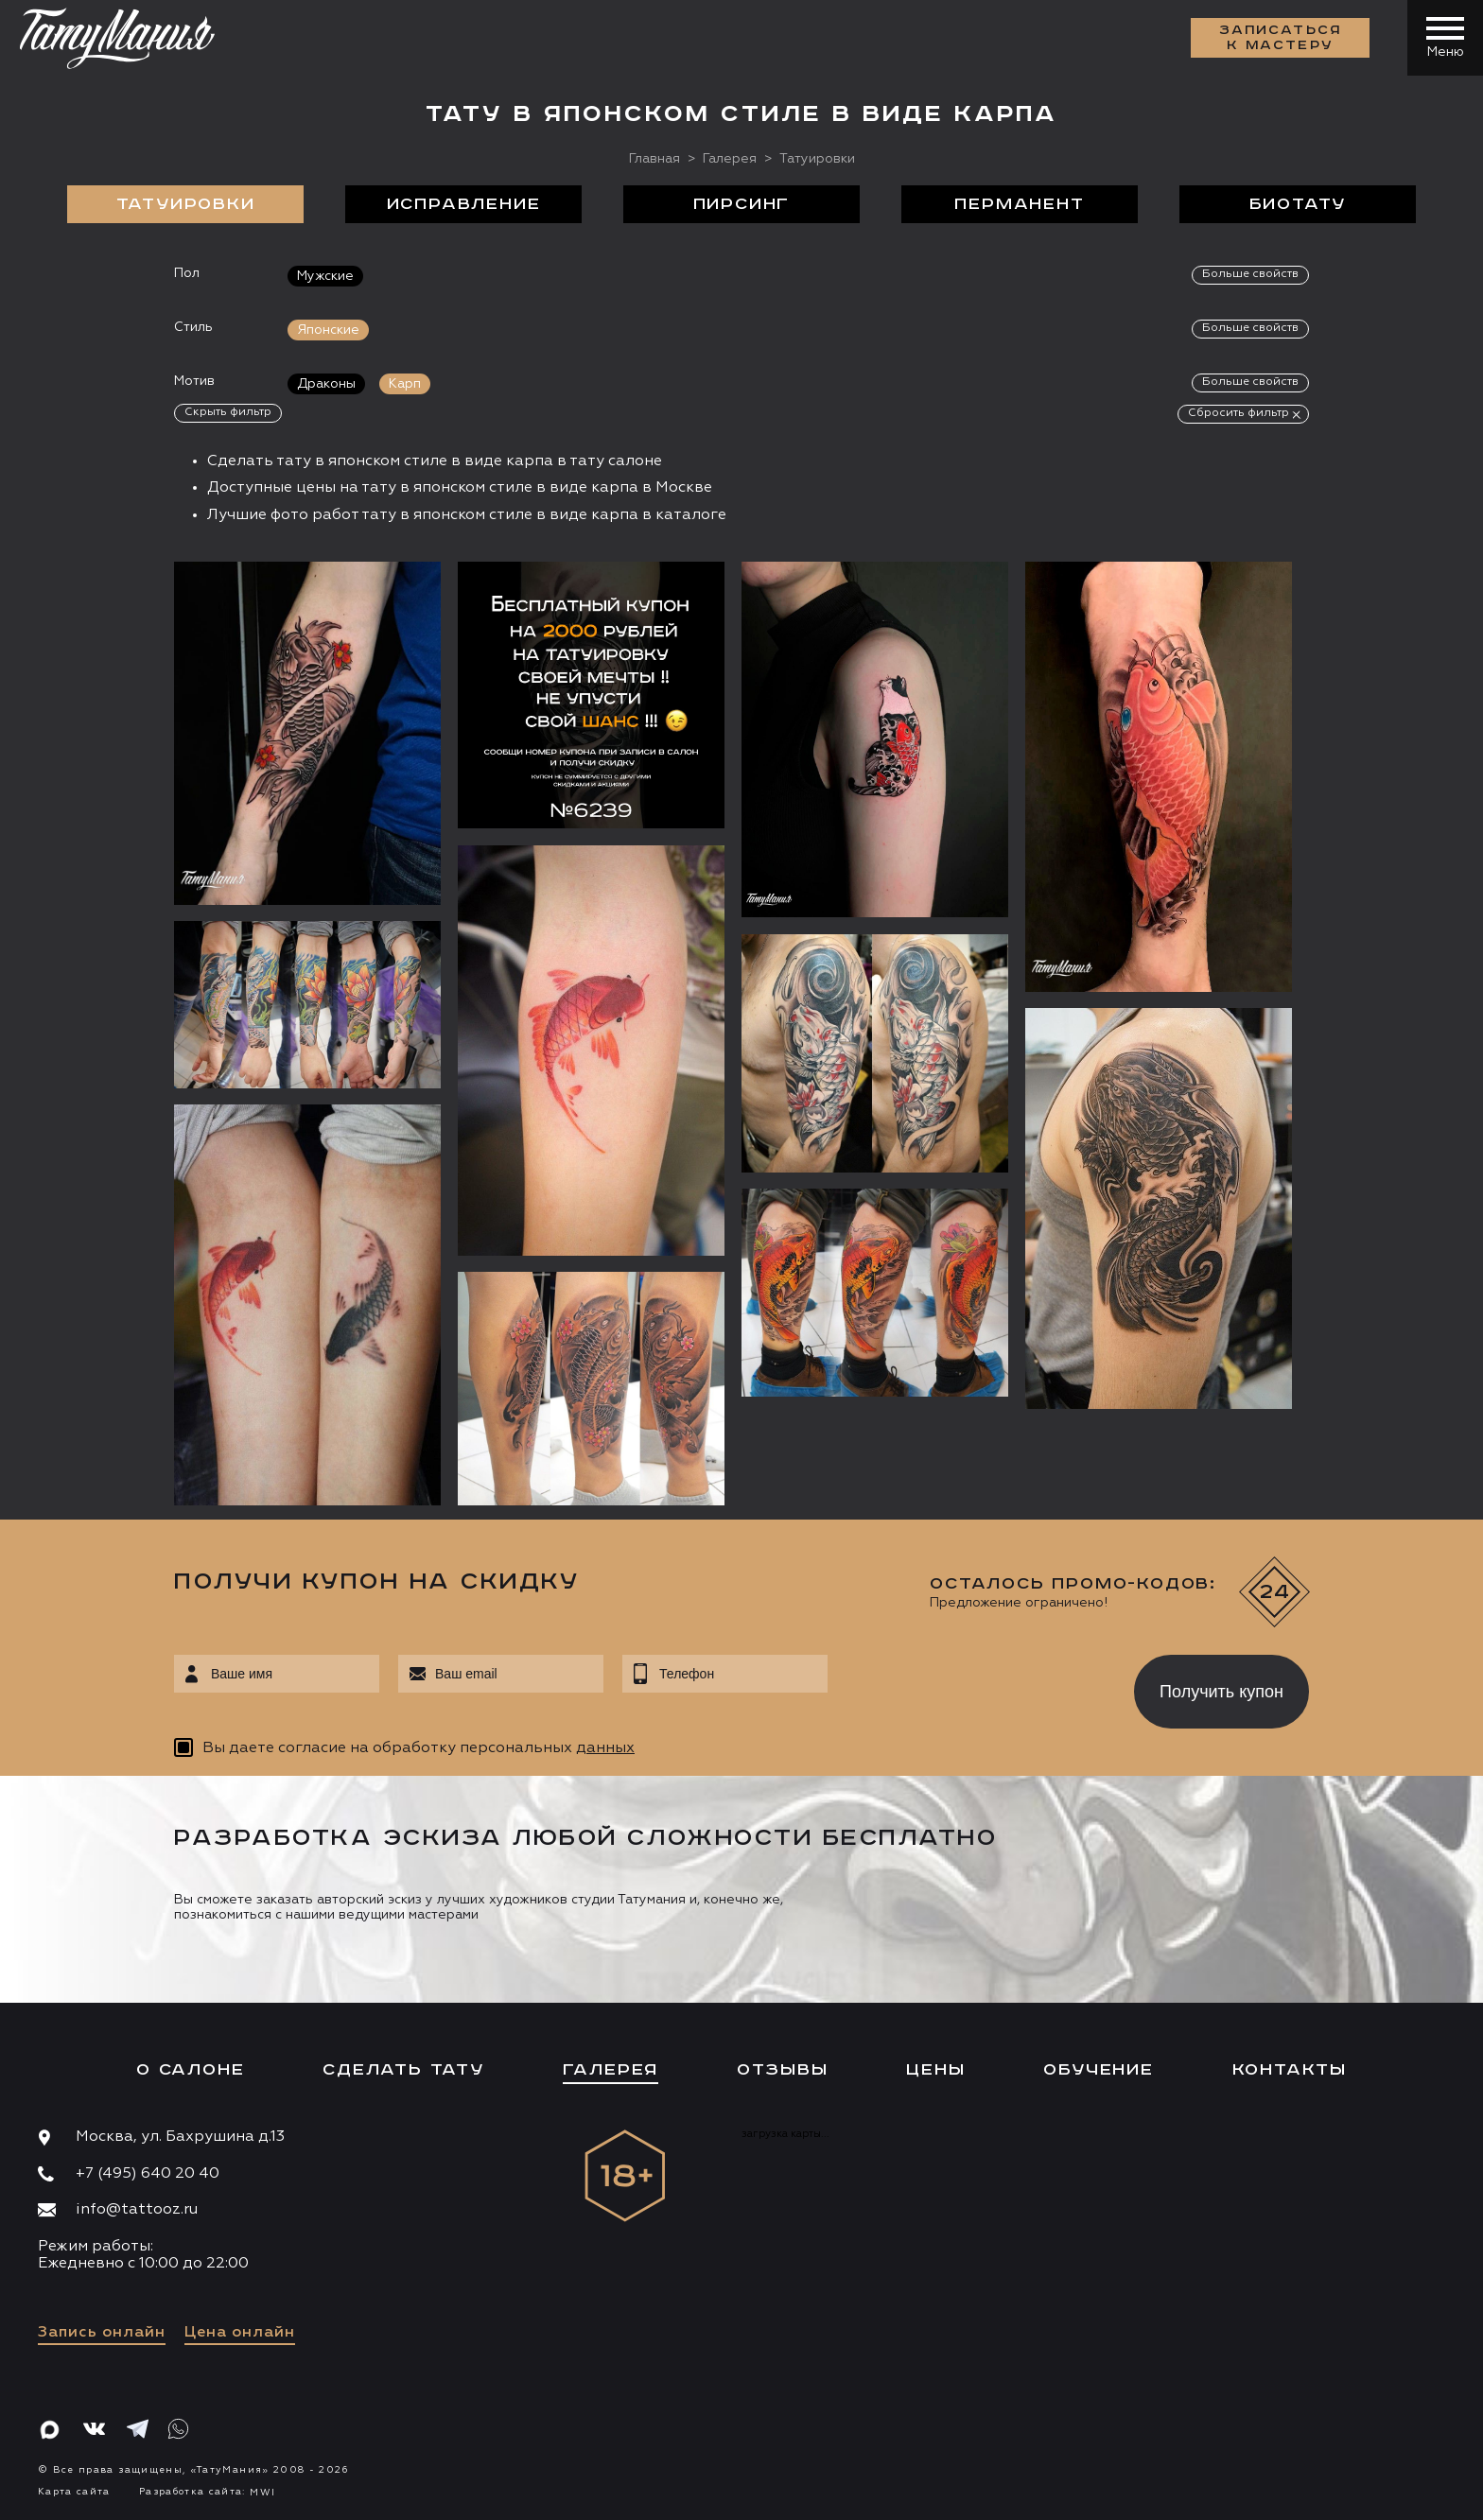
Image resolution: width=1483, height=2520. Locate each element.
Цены (935, 2069)
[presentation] (967, 1686)
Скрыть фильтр (227, 412)
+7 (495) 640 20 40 (147, 2173)
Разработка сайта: (207, 2491)
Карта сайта (74, 2491)
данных (605, 1748)
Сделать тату (403, 2069)
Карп (405, 384)
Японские (328, 330)
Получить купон (1221, 1691)
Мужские (325, 276)
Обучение (1098, 2069)
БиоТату (1298, 204)
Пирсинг (742, 204)
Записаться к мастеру (1280, 38)
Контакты (1289, 2069)
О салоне (190, 2069)
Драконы (326, 384)
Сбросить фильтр (1238, 413)
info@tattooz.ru (137, 2209)
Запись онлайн (102, 2332)
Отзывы (783, 2069)
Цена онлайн (239, 2332)
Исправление (464, 204)
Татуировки (185, 204)
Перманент (1019, 204)
